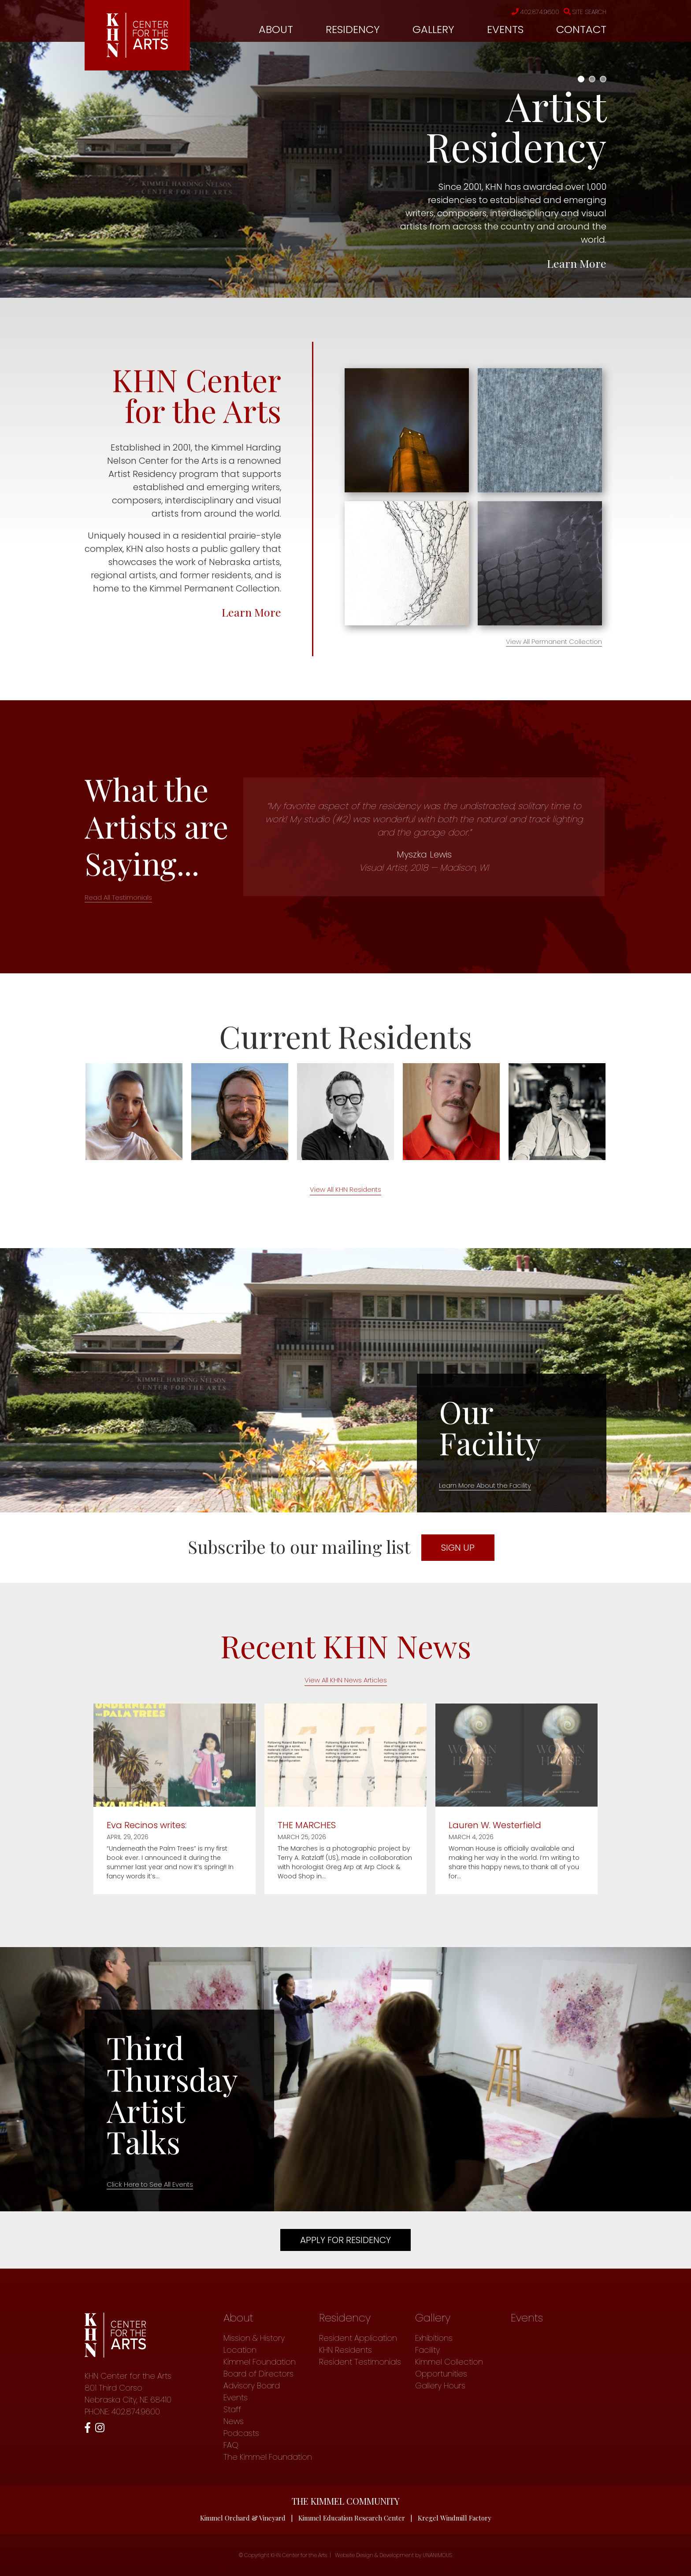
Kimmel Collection (449, 2361)
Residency (353, 29)
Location (239, 2349)
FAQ (230, 2444)
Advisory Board (251, 2385)
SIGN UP (458, 1547)
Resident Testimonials (360, 2361)
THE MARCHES (307, 1825)
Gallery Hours (440, 2385)
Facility (427, 2349)
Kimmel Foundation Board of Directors (259, 2367)
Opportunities (441, 2373)
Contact (581, 29)
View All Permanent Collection (554, 641)
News (233, 2421)
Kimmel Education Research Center (351, 2517)
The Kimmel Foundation (267, 2456)
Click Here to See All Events (150, 2184)
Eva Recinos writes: (146, 1825)
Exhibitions (434, 2337)
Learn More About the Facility (485, 1485)
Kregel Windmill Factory (454, 2517)
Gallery (433, 29)
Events (505, 29)
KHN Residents (345, 2349)
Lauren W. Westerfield (495, 1825)
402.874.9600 (535, 11)
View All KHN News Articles (346, 1680)
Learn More (576, 263)
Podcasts (241, 2433)
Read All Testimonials (118, 897)
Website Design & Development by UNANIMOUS (393, 2555)
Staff (232, 2409)
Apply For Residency (345, 2240)
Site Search (585, 11)
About (276, 29)
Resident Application (358, 2337)
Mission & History (254, 2337)
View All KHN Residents (345, 1189)
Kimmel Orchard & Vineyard (243, 2517)
